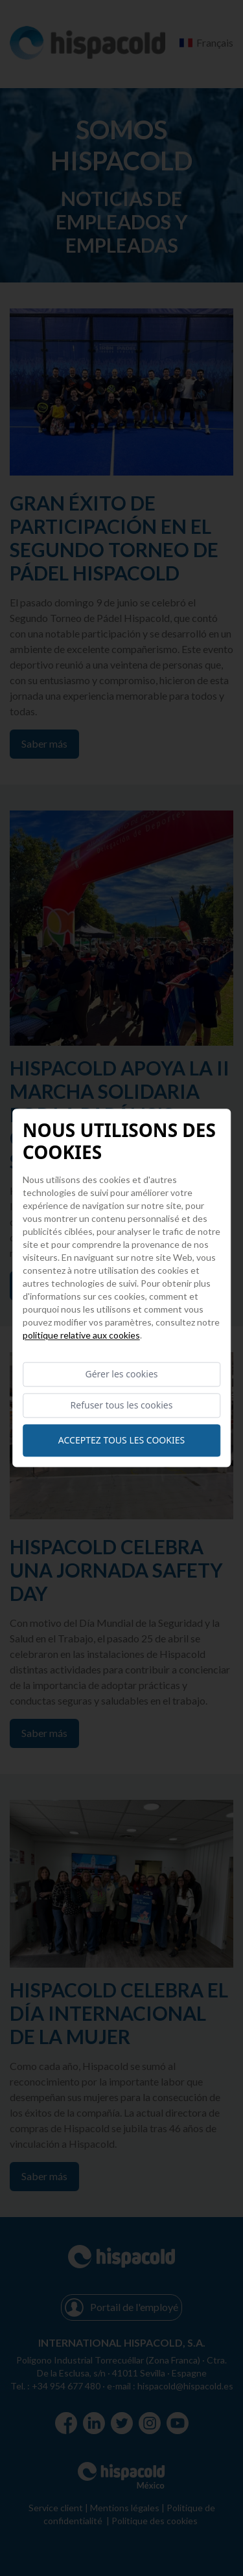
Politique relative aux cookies (81, 1334)
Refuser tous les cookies (122, 1405)
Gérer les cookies (121, 1374)
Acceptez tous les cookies (121, 1440)
